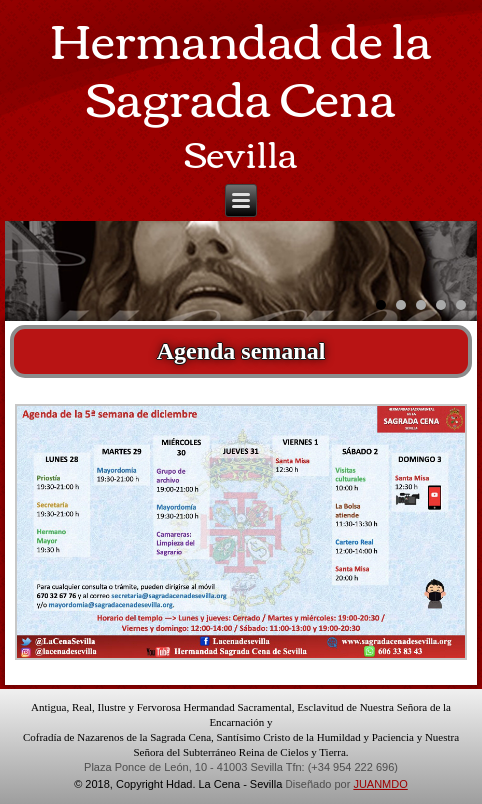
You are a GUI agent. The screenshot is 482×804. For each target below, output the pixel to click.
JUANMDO (380, 784)
